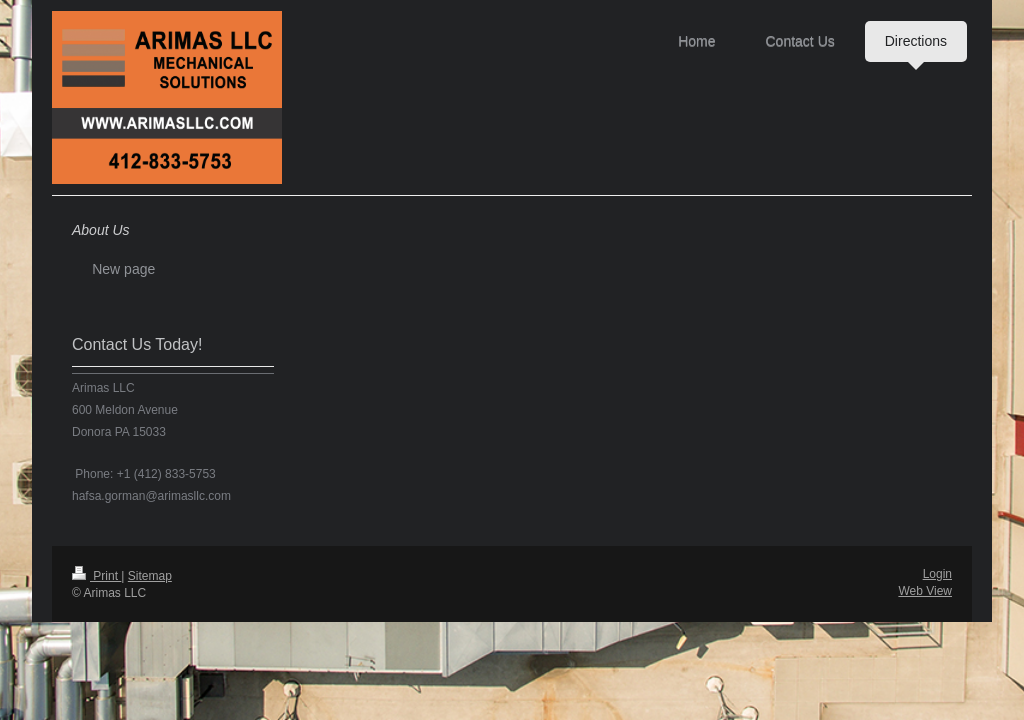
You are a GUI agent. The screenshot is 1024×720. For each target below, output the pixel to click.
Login (937, 574)
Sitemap (150, 576)
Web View (925, 591)
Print (96, 576)
